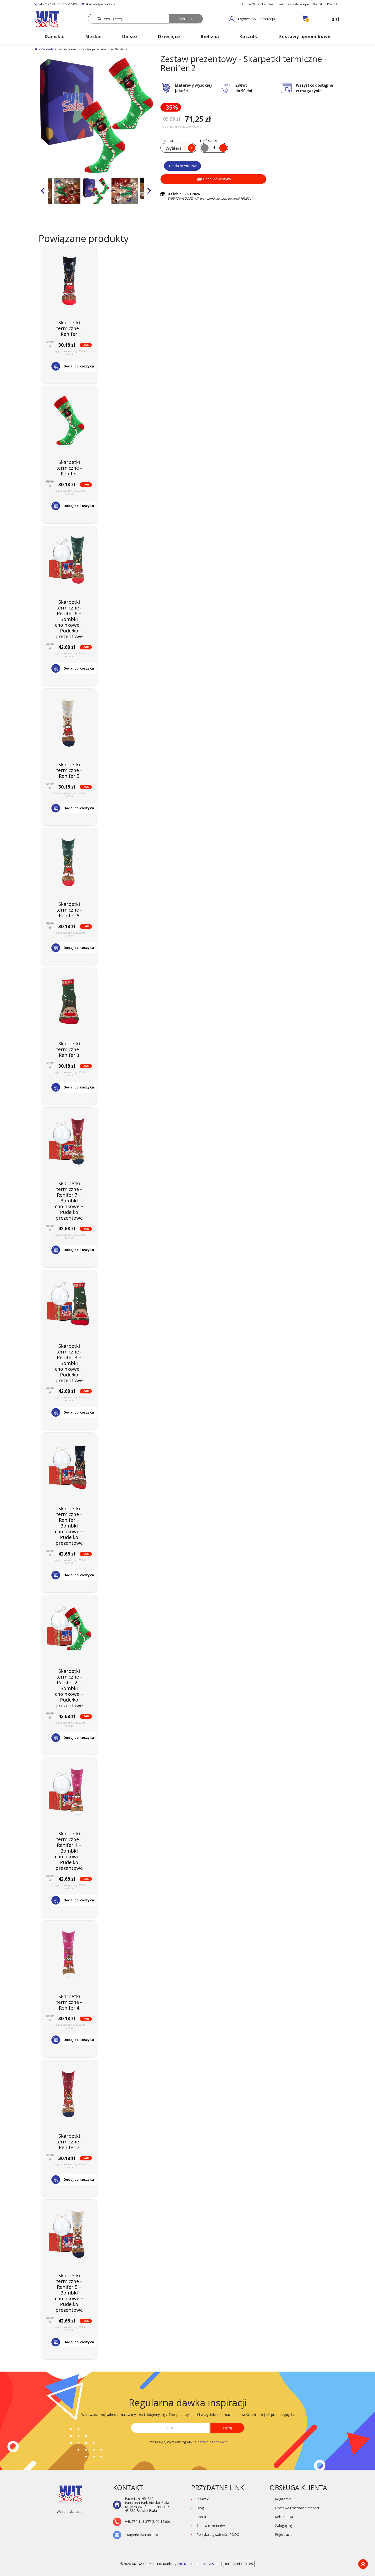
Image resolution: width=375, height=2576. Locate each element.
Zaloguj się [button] (283, 2525)
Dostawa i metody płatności (297, 2508)
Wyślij (227, 2427)
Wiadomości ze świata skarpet (289, 4)
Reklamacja (284, 2516)
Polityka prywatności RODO (218, 2534)
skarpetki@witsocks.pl (99, 4)
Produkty (47, 49)
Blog (200, 2508)
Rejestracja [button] (283, 2534)
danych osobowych (212, 2442)
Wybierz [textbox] (173, 148)
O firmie (203, 2499)
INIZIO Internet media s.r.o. (198, 2563)
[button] (252, 19)
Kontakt (318, 4)
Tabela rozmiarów (182, 165)
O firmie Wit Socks (253, 4)
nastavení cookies (239, 2563)
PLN (329, 4)
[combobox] (178, 148)
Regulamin (283, 2499)
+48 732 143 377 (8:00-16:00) (55, 4)
